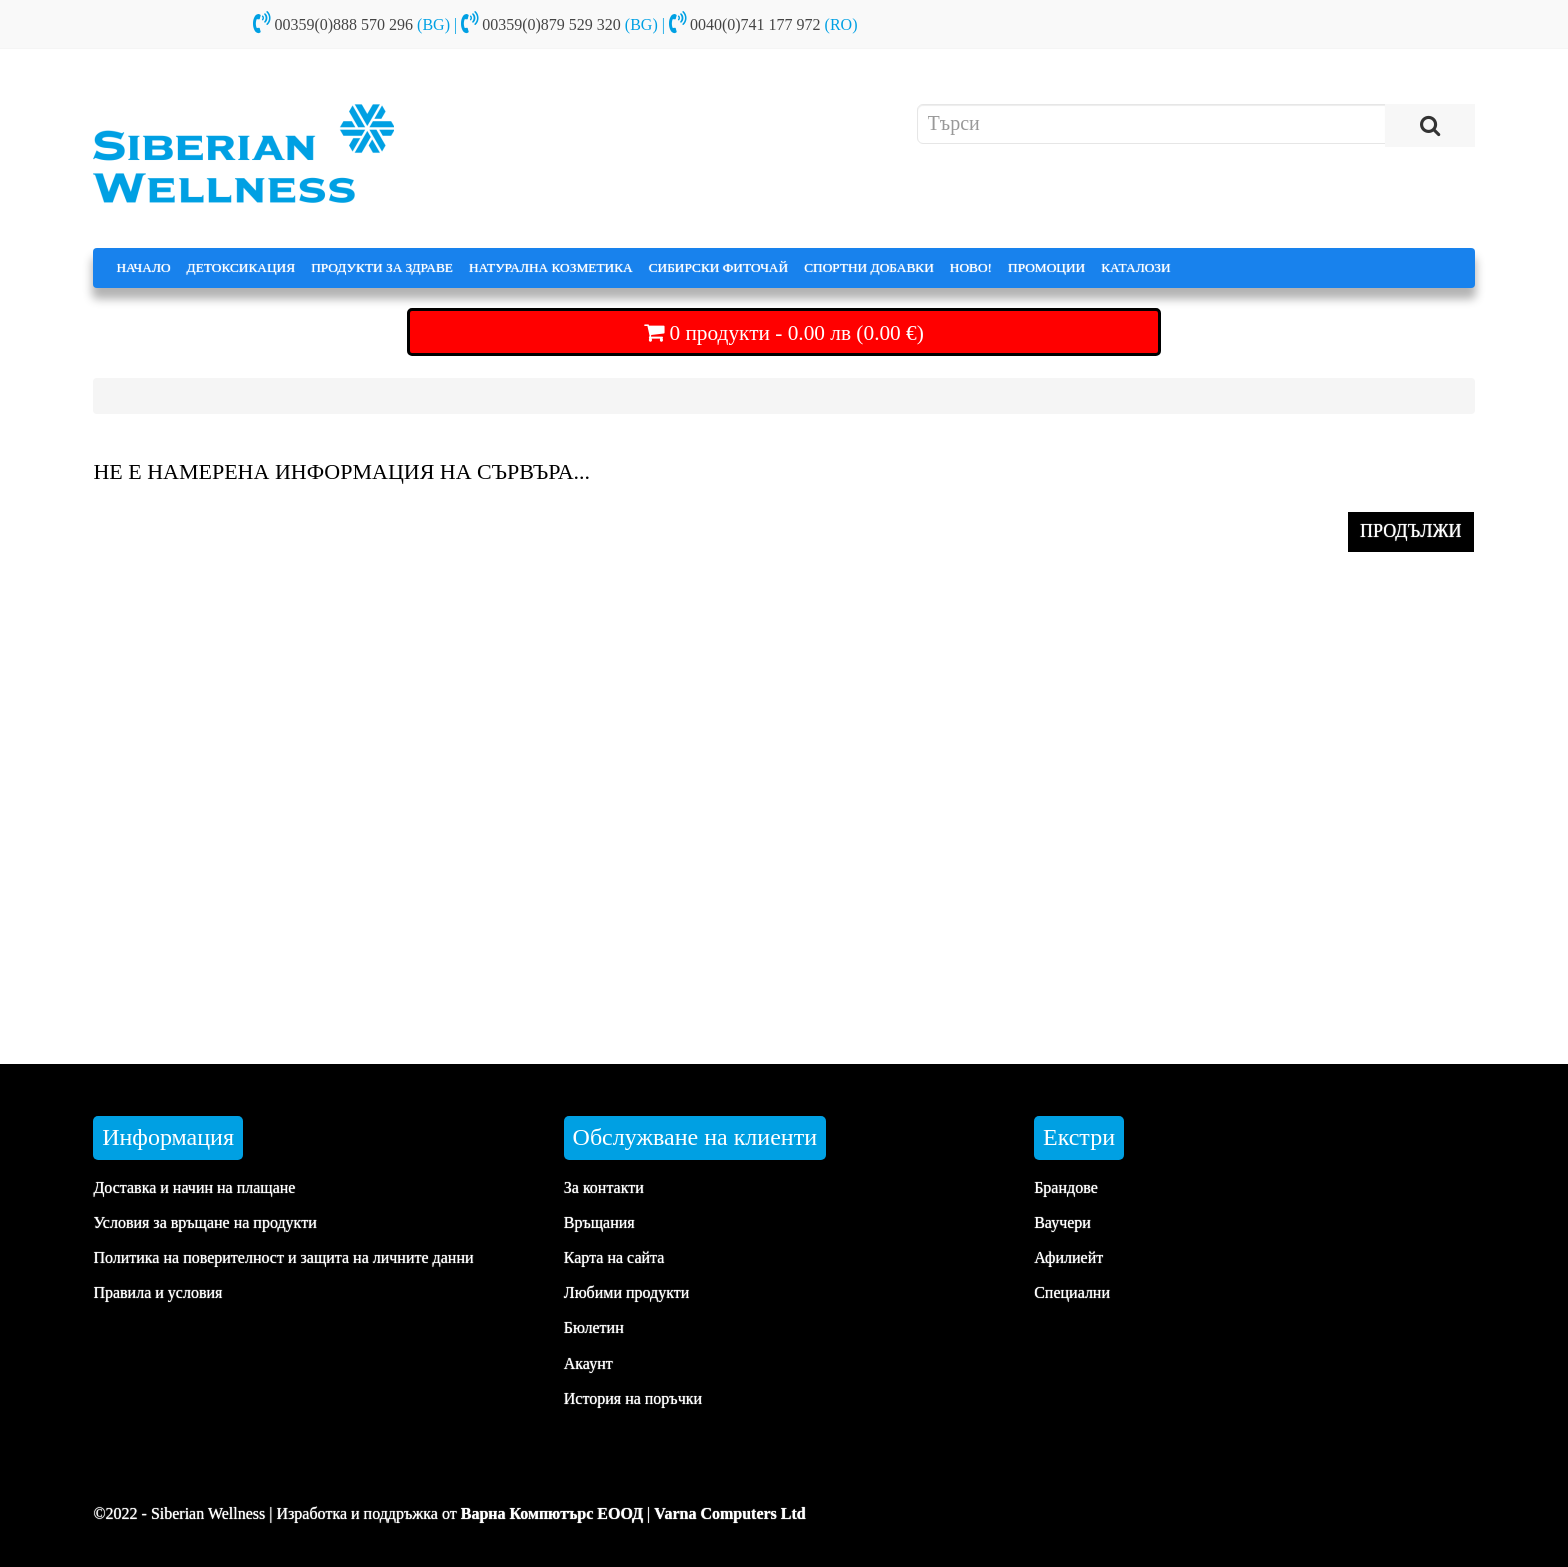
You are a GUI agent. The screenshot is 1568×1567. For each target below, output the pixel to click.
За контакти (604, 1187)
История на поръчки (633, 1398)
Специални (1072, 1292)
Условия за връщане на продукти (204, 1222)
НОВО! (971, 267)
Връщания (599, 1222)
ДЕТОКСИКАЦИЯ (241, 267)
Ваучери (1062, 1222)
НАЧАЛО (143, 267)
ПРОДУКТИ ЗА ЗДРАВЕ (382, 267)
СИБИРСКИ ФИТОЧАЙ (718, 267)
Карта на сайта (614, 1257)
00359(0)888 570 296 (343, 24)
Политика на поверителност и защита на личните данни (283, 1257)
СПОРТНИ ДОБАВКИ (869, 267)
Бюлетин (594, 1327)
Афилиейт (1068, 1257)
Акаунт (588, 1363)
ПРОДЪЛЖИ (1411, 531)
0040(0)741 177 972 (755, 24)
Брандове (1066, 1187)
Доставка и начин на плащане (194, 1187)
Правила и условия (157, 1292)
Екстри (1079, 1137)
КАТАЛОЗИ (1135, 267)
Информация (168, 1137)
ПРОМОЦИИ (1046, 267)
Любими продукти (627, 1292)
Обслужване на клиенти (695, 1137)
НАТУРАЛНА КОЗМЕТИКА (551, 267)
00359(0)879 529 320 (551, 24)
